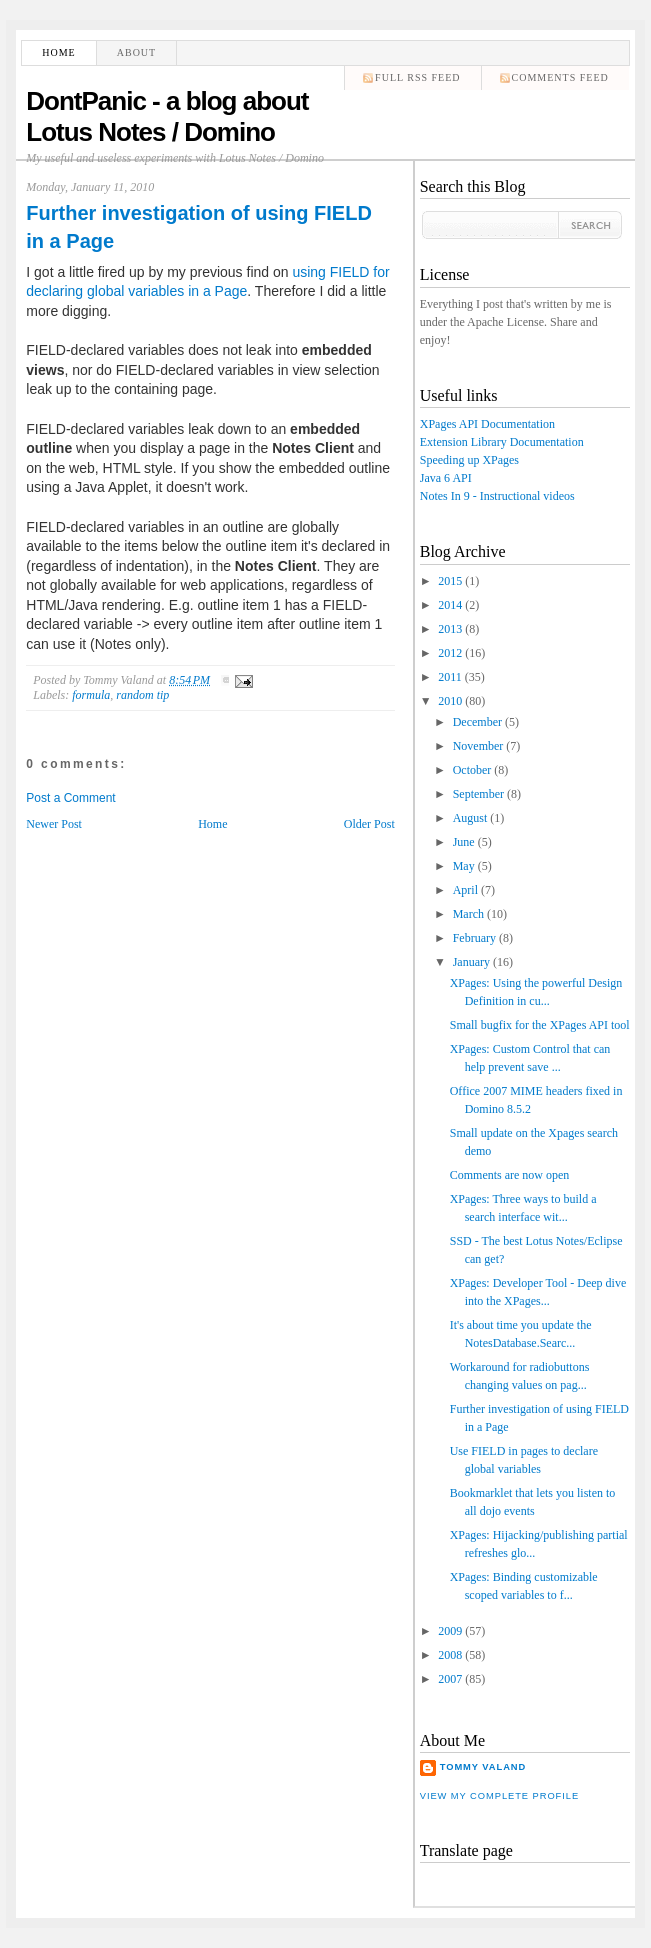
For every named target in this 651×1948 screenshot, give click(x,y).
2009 (450, 1631)
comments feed (560, 77)
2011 (450, 677)
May (464, 866)
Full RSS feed (417, 77)
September (478, 794)
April (465, 890)
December (477, 722)
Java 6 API (446, 478)
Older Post (369, 824)
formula (91, 695)
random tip (142, 695)
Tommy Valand (483, 1767)
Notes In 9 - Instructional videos (497, 496)
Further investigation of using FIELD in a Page (199, 227)
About (136, 52)
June (464, 842)
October (472, 770)
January (471, 962)
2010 (450, 701)
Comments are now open (510, 1175)
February (474, 938)
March (468, 914)
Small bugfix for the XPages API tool (540, 1025)
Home (58, 52)
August (470, 818)
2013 (450, 629)
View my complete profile (499, 1796)
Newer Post (54, 824)
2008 (450, 1655)
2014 (450, 605)
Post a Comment (70, 798)
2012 (450, 653)
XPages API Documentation (487, 424)
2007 (450, 1679)
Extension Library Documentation (502, 442)
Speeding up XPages (469, 460)
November (478, 746)
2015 (450, 581)
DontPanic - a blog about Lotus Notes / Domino (167, 116)
